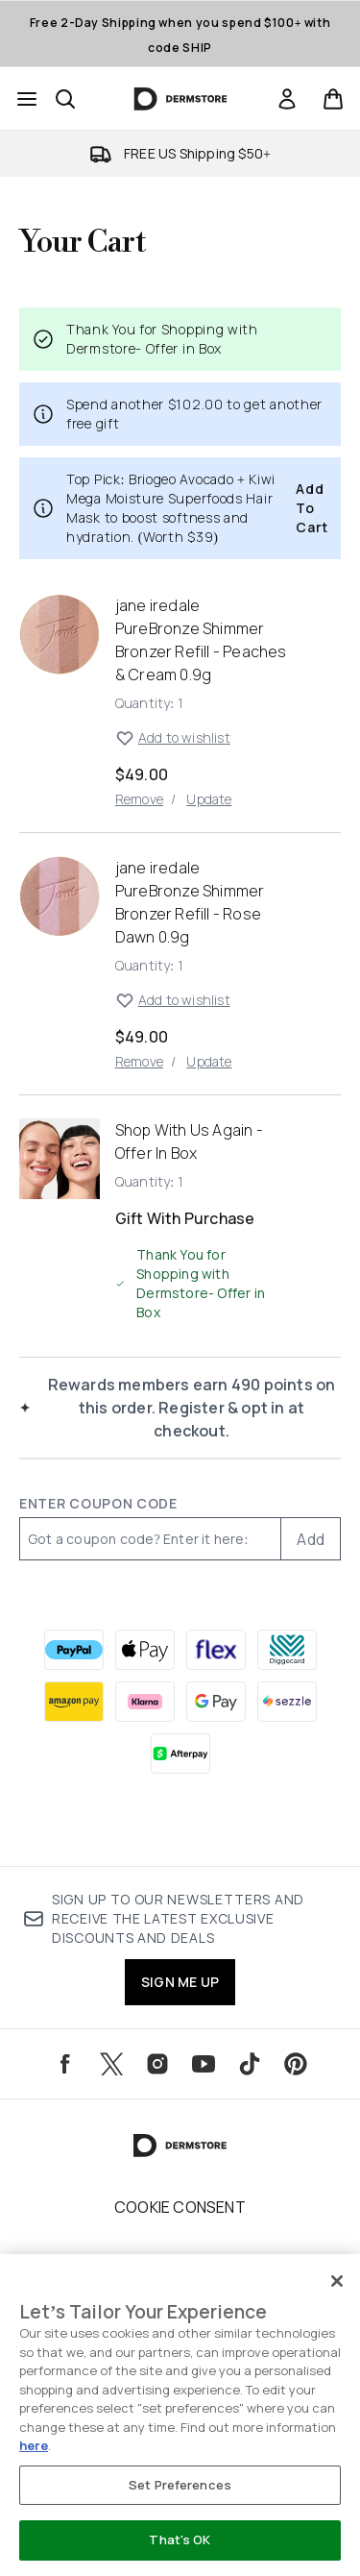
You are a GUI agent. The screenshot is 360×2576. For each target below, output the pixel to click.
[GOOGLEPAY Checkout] (216, 1701)
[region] (180, 2415)
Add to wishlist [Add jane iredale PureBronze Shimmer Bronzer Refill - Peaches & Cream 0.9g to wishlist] (172, 738)
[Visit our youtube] (203, 2063)
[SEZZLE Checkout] (287, 1701)
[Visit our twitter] (111, 2063)
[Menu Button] (26, 98)
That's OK (179, 2539)
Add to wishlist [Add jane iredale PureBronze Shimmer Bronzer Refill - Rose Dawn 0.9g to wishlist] (172, 1000)
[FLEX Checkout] (216, 1650)
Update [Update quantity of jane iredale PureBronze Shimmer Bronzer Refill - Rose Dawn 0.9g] (208, 1061)
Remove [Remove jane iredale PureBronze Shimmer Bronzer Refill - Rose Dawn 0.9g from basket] (139, 1061)
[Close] (337, 2281)
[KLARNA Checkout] (145, 1701)
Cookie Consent (180, 2207)
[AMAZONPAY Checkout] (74, 1701)
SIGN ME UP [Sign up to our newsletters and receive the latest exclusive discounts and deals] (180, 1982)
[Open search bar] (65, 98)
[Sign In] (287, 99)
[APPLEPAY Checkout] (145, 1650)
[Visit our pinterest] (296, 2063)
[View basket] (333, 98)
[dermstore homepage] (180, 98)
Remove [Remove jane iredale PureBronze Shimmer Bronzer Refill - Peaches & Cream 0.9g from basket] (139, 799)
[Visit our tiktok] (250, 2063)
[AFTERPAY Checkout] (180, 1753)
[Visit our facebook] (65, 2063)
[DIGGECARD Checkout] (287, 1650)
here (33, 2445)
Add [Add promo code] (310, 1539)
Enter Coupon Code (98, 1503)
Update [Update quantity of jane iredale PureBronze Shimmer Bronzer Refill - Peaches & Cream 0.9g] (208, 799)
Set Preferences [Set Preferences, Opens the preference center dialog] (180, 2484)
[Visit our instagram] (157, 2063)
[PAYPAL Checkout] (74, 1650)
